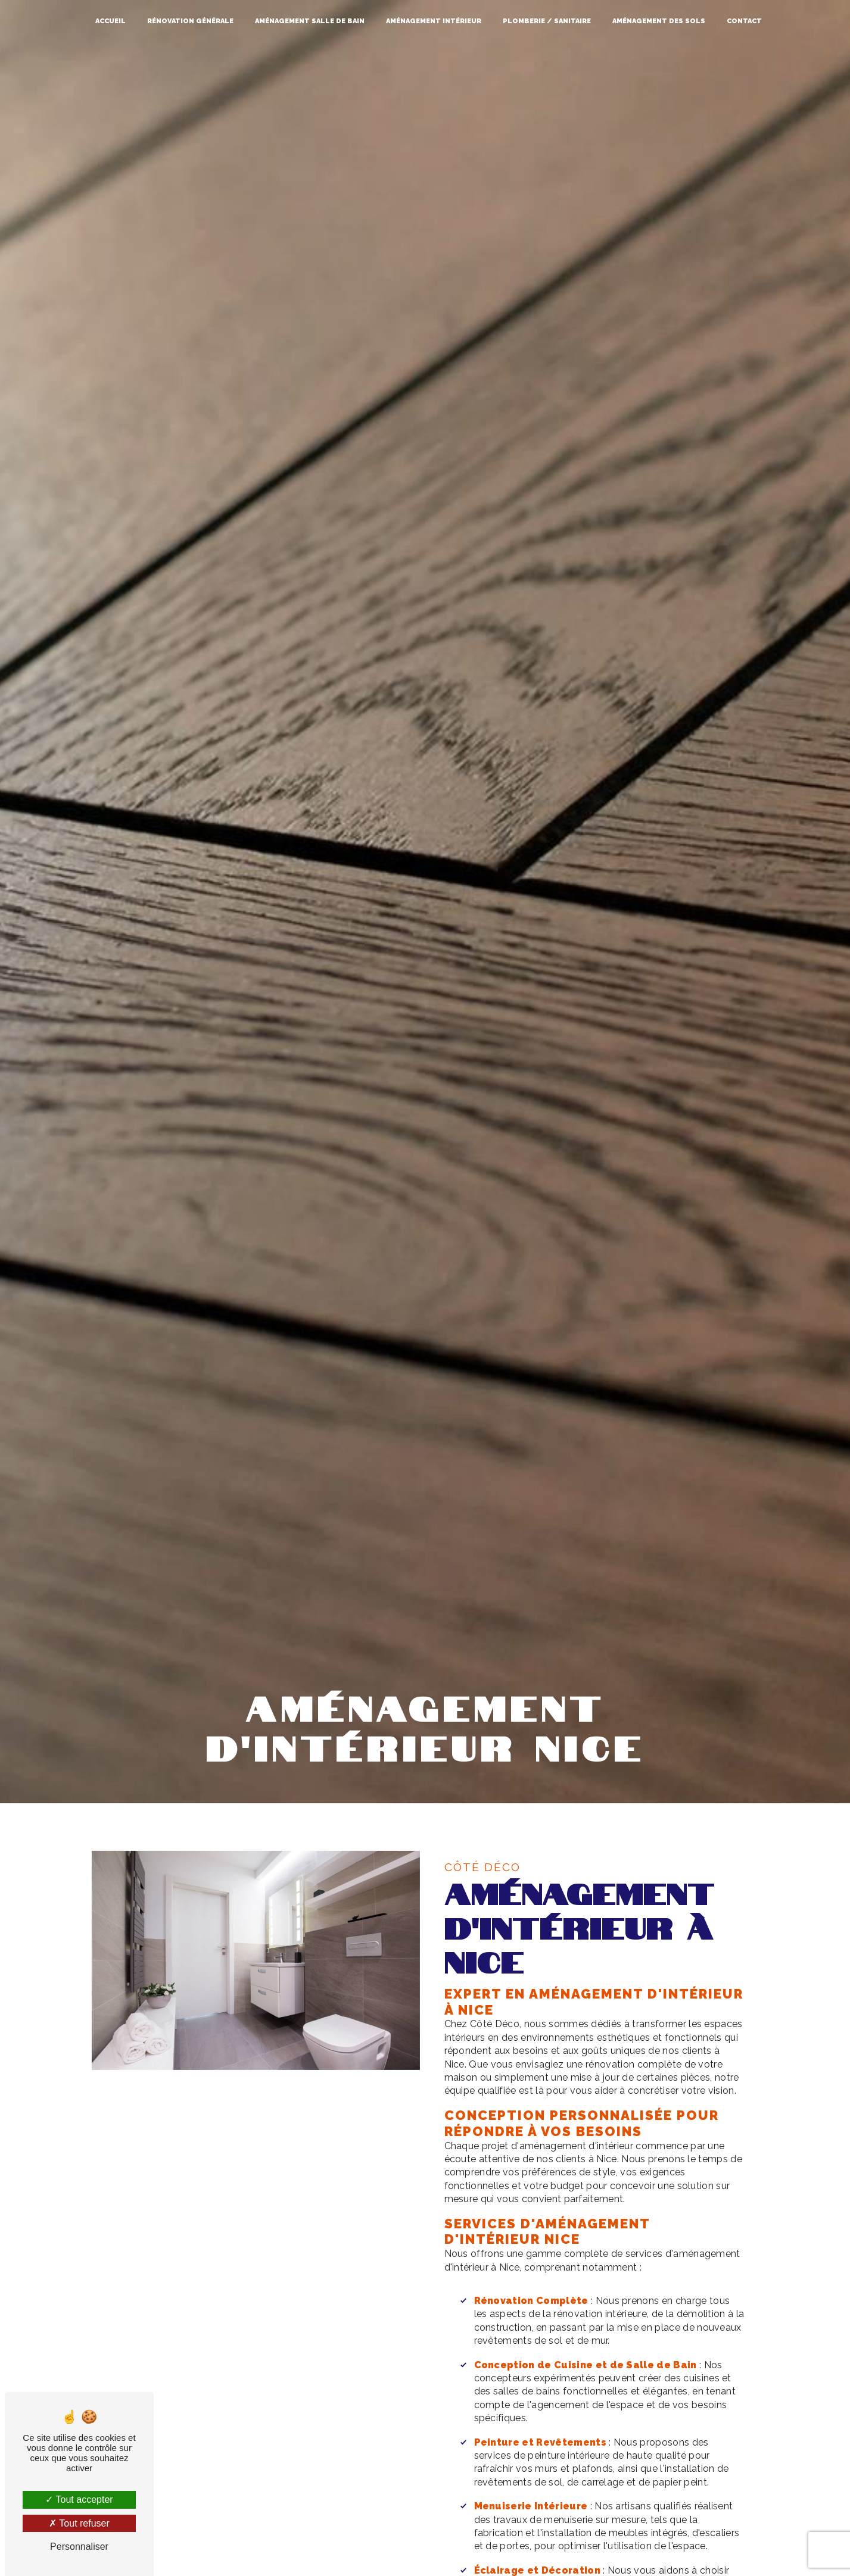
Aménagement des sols (658, 21)
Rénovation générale (190, 21)
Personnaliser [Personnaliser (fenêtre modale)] (79, 2546)
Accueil (110, 21)
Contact (744, 21)
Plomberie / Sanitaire (547, 21)
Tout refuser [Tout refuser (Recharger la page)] (79, 2523)
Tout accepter (79, 2499)
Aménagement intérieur (433, 21)
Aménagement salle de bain (310, 21)
